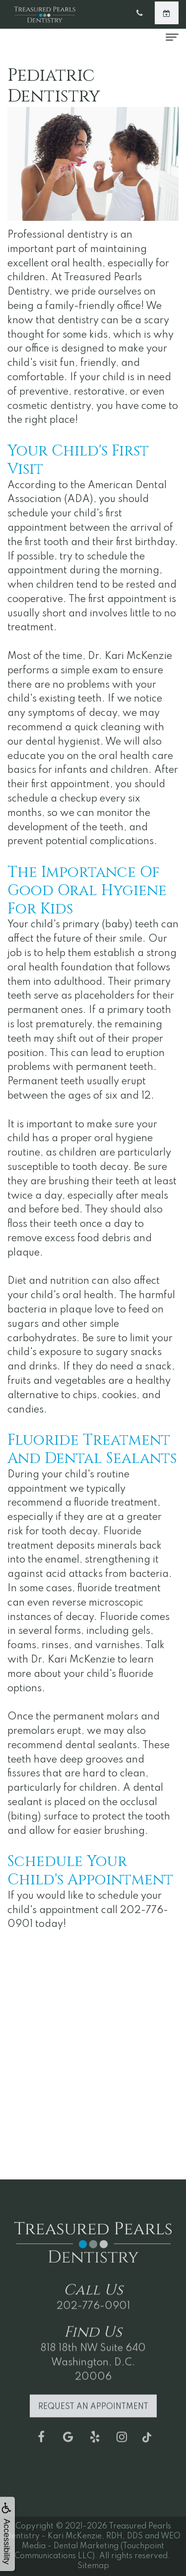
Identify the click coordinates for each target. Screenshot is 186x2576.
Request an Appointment (93, 2428)
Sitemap (93, 2566)
